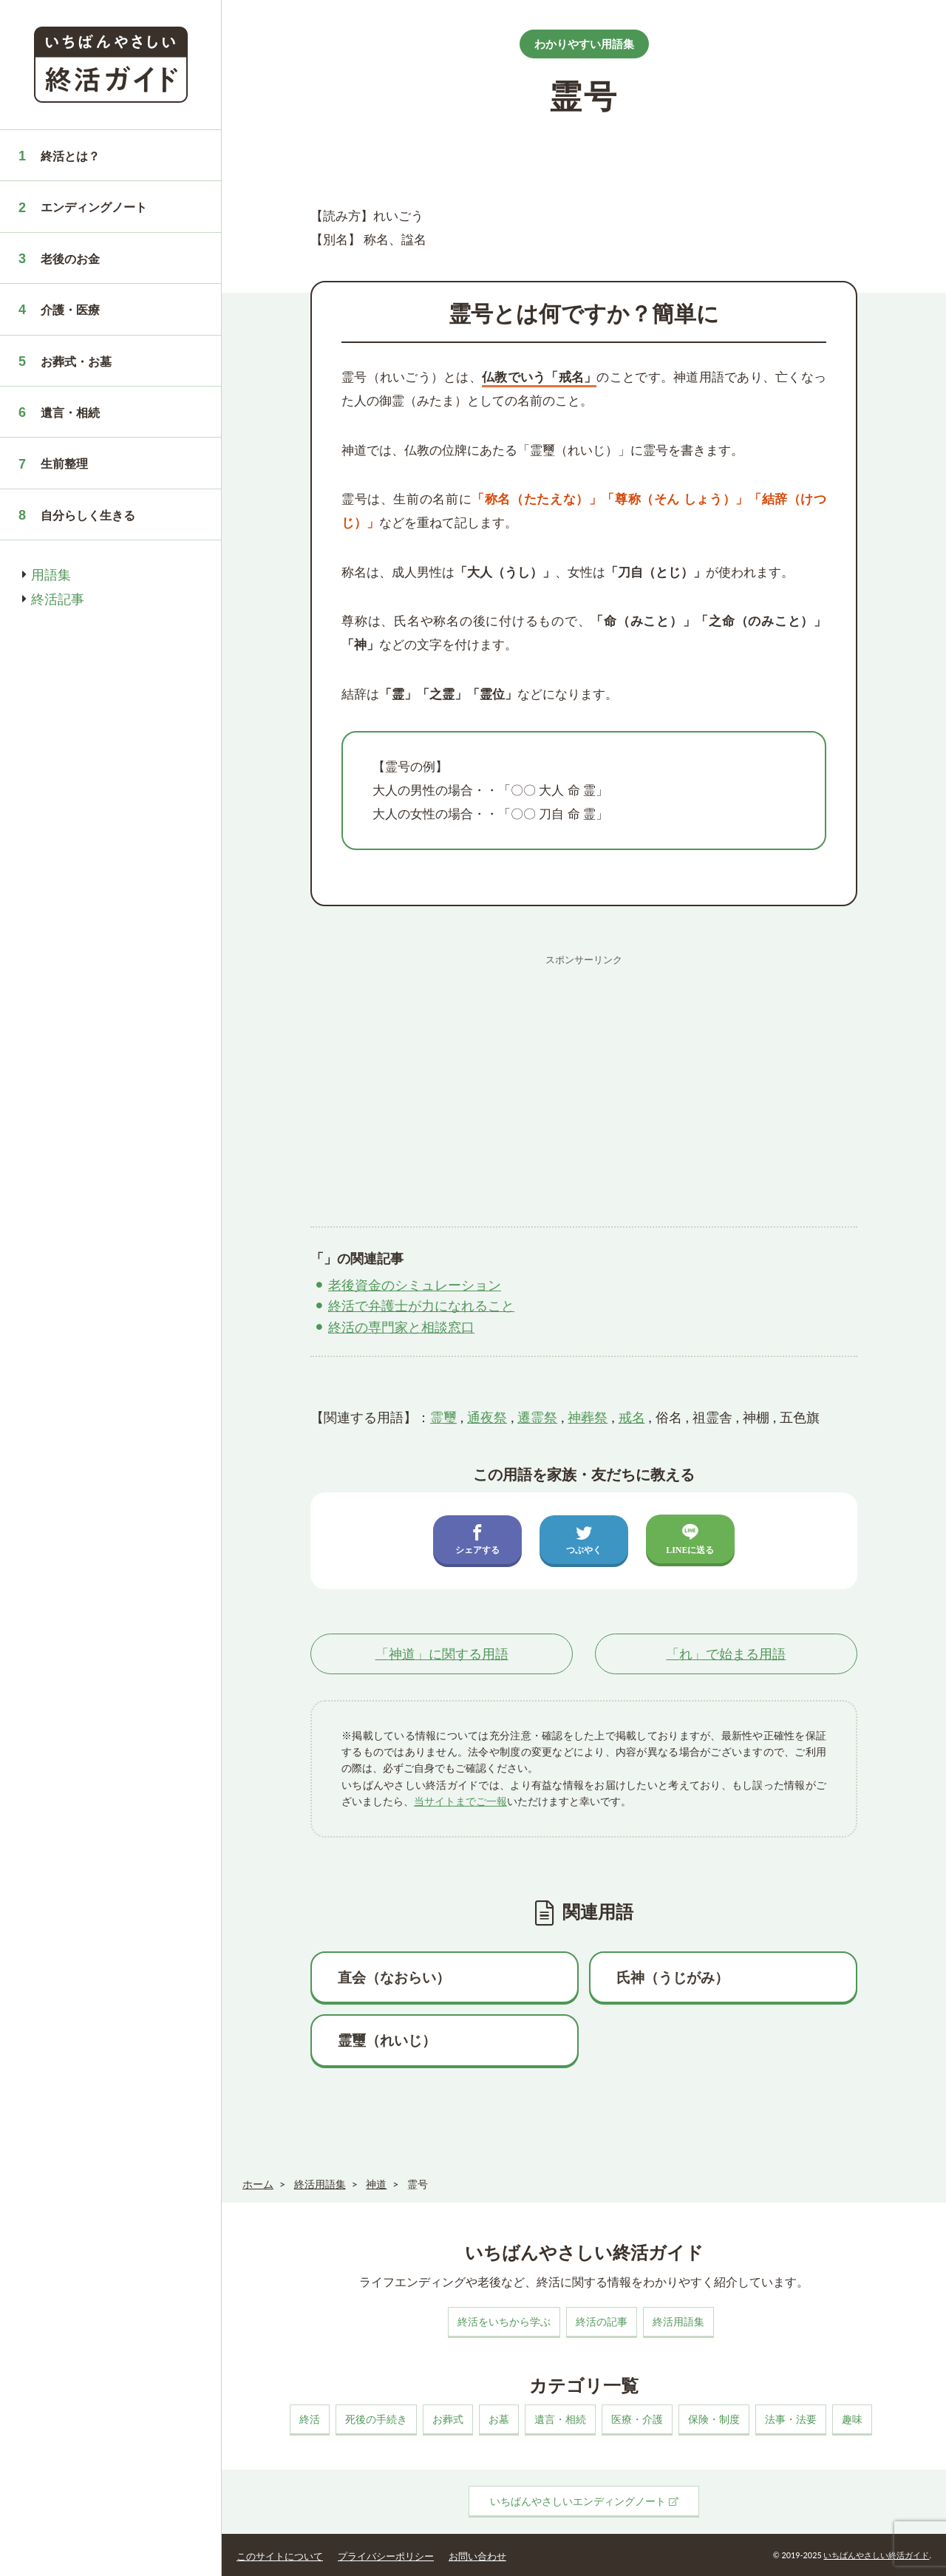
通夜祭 (487, 1417)
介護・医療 (70, 309)
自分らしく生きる (88, 515)
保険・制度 (714, 2419)
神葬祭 (588, 1417)
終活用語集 (678, 2321)
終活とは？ (70, 156)
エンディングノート (94, 207)
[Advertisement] (583, 1075)
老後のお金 (70, 258)
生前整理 (64, 463)
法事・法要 (791, 2419)
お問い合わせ (477, 2556)
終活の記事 (601, 2321)
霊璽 (443, 1417)
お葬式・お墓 (76, 361)
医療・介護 (637, 2419)
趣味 (852, 2419)
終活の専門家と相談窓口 (401, 1327)
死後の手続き (376, 2419)
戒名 (632, 1417)
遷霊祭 (537, 1417)
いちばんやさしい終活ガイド (876, 2555)
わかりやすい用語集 (584, 43)
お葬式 (447, 2419)
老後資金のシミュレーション (414, 1285)
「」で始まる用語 (726, 1653)
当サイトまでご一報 (460, 1801)
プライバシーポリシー (386, 2556)
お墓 (499, 2419)
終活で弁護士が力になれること (421, 1305)
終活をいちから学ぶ (504, 2321)
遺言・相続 (70, 412)
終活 (309, 2419)
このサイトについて (279, 2556)
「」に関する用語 (441, 1653)
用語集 (51, 574)
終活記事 (57, 599)
